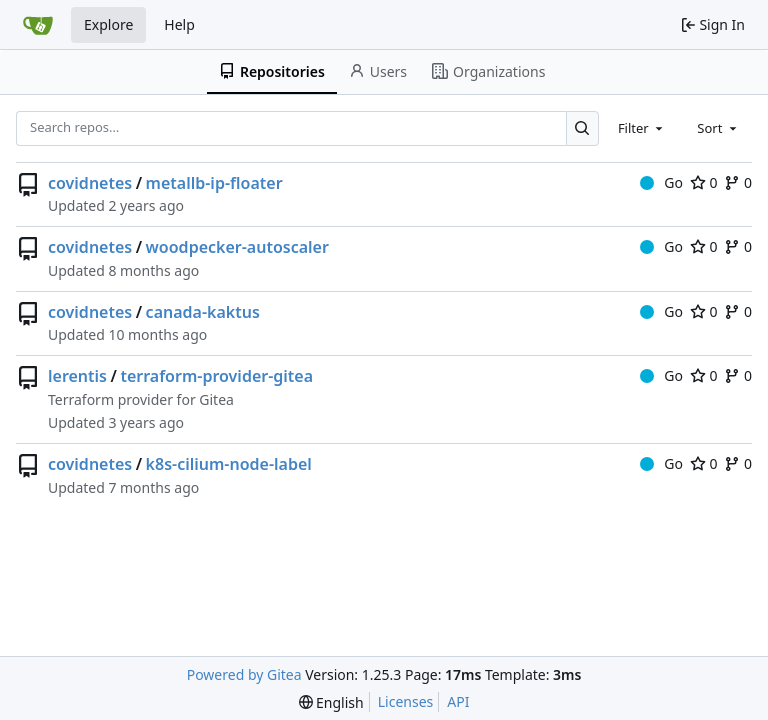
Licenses (406, 701)
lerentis (77, 376)
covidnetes (90, 183)
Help (179, 24)
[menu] (331, 702)
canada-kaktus (203, 312)
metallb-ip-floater (214, 183)
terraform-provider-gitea (216, 376)
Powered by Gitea (244, 674)
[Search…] (582, 128)
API (458, 701)
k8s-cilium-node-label (229, 464)
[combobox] (642, 128)
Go (661, 182)
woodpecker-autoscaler (237, 247)
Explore (108, 24)
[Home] (38, 25)
